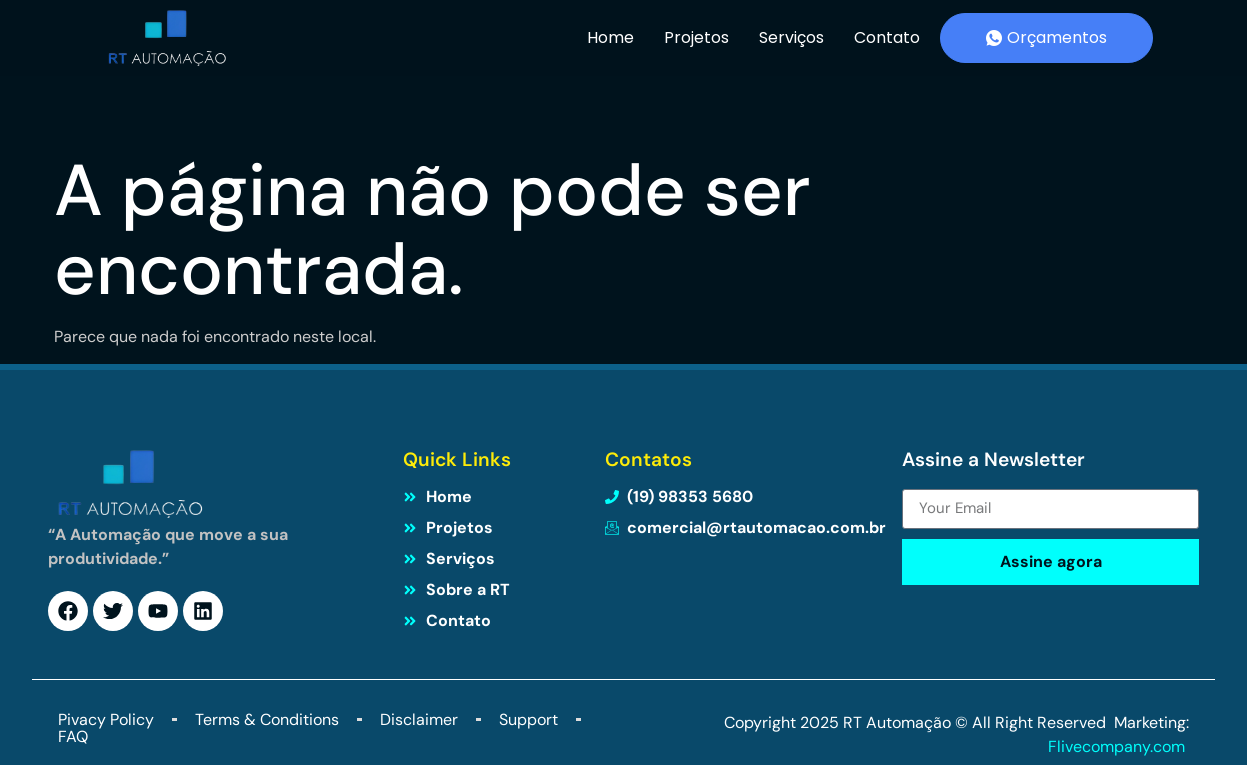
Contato (887, 37)
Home (610, 37)
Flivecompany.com (1118, 746)
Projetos (696, 37)
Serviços (791, 37)
